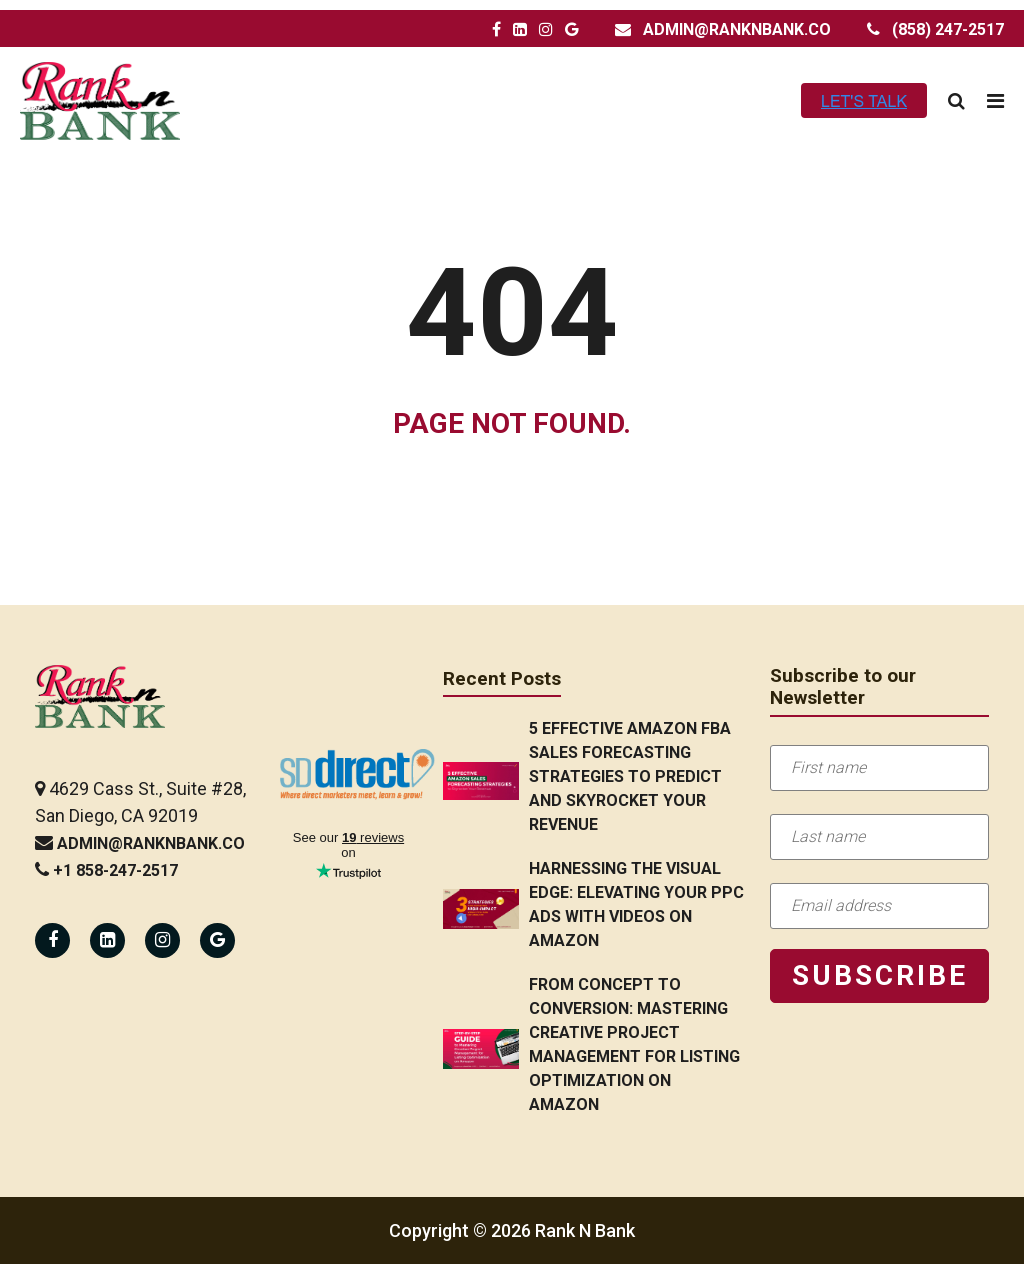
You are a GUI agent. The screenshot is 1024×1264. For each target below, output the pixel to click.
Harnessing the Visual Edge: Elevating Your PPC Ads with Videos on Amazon (636, 904)
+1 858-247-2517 (115, 870)
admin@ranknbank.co (151, 843)
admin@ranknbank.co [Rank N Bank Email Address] (737, 29)
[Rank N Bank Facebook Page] (496, 30)
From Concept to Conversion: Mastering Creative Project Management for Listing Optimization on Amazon (634, 1044)
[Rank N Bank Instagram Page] (546, 30)
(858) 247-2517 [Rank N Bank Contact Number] (948, 29)
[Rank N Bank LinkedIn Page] (520, 30)
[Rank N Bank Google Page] (572, 30)
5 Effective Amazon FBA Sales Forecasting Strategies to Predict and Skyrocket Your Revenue (630, 776)
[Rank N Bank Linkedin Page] (107, 940)
